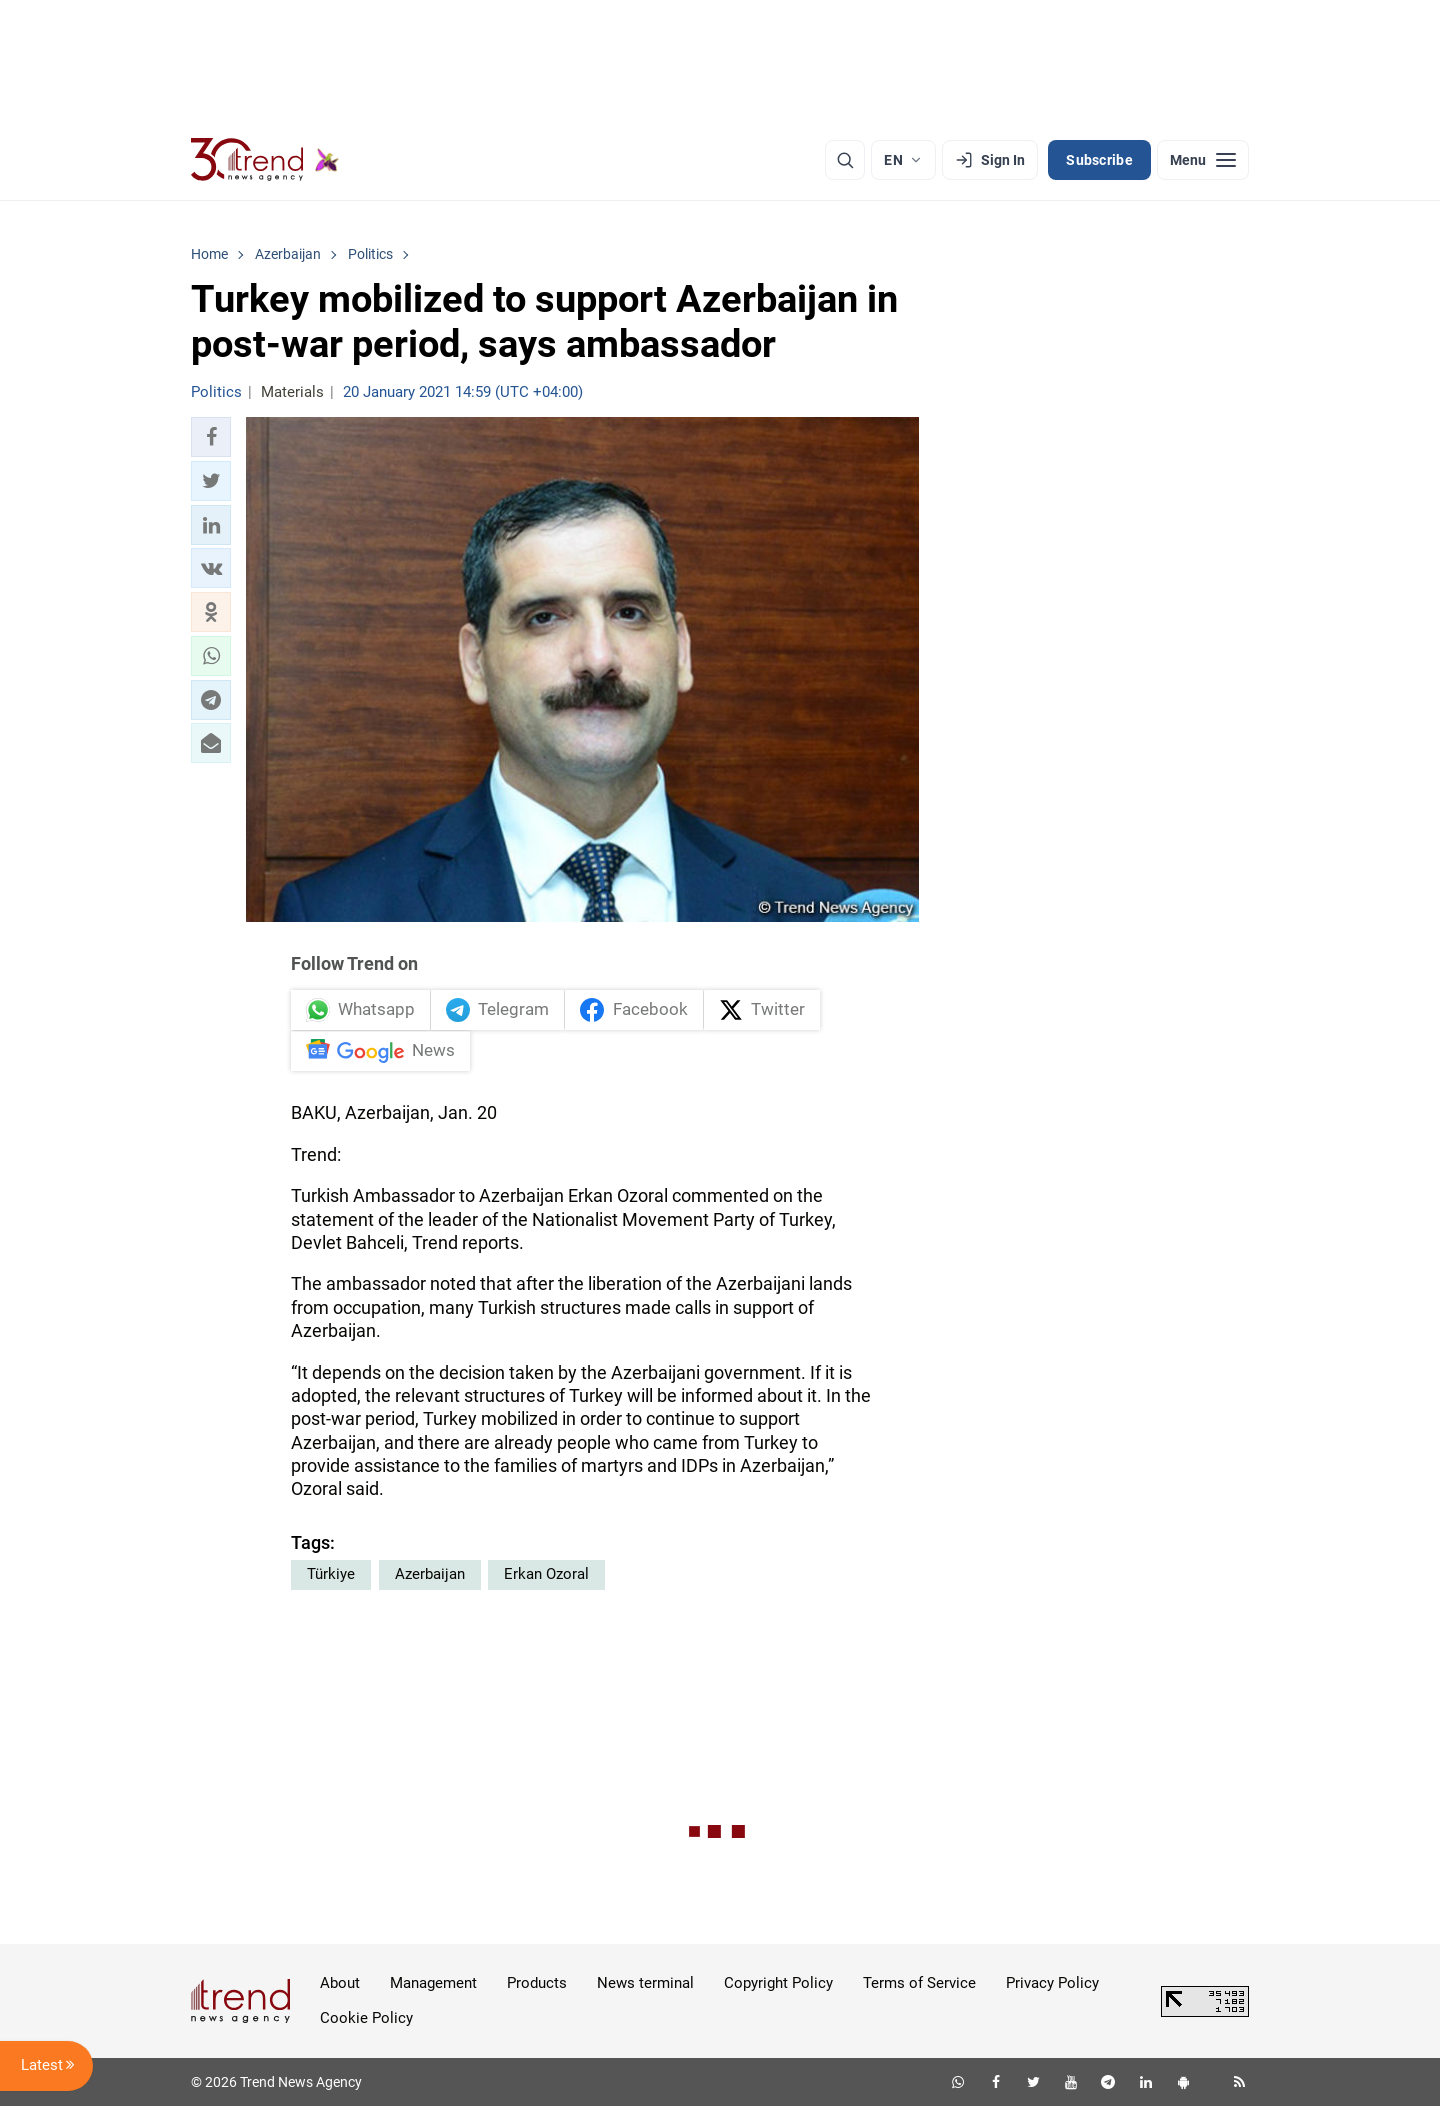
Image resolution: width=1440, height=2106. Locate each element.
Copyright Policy (778, 1983)
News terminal (645, 1983)
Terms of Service (919, 1983)
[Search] (845, 160)
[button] (211, 437)
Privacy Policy (1052, 1983)
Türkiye (331, 1574)
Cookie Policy (366, 2018)
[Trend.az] (265, 160)
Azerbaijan (430, 1574)
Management (433, 1983)
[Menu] (1203, 160)
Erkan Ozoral (546, 1574)
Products (537, 1983)
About (340, 1983)
